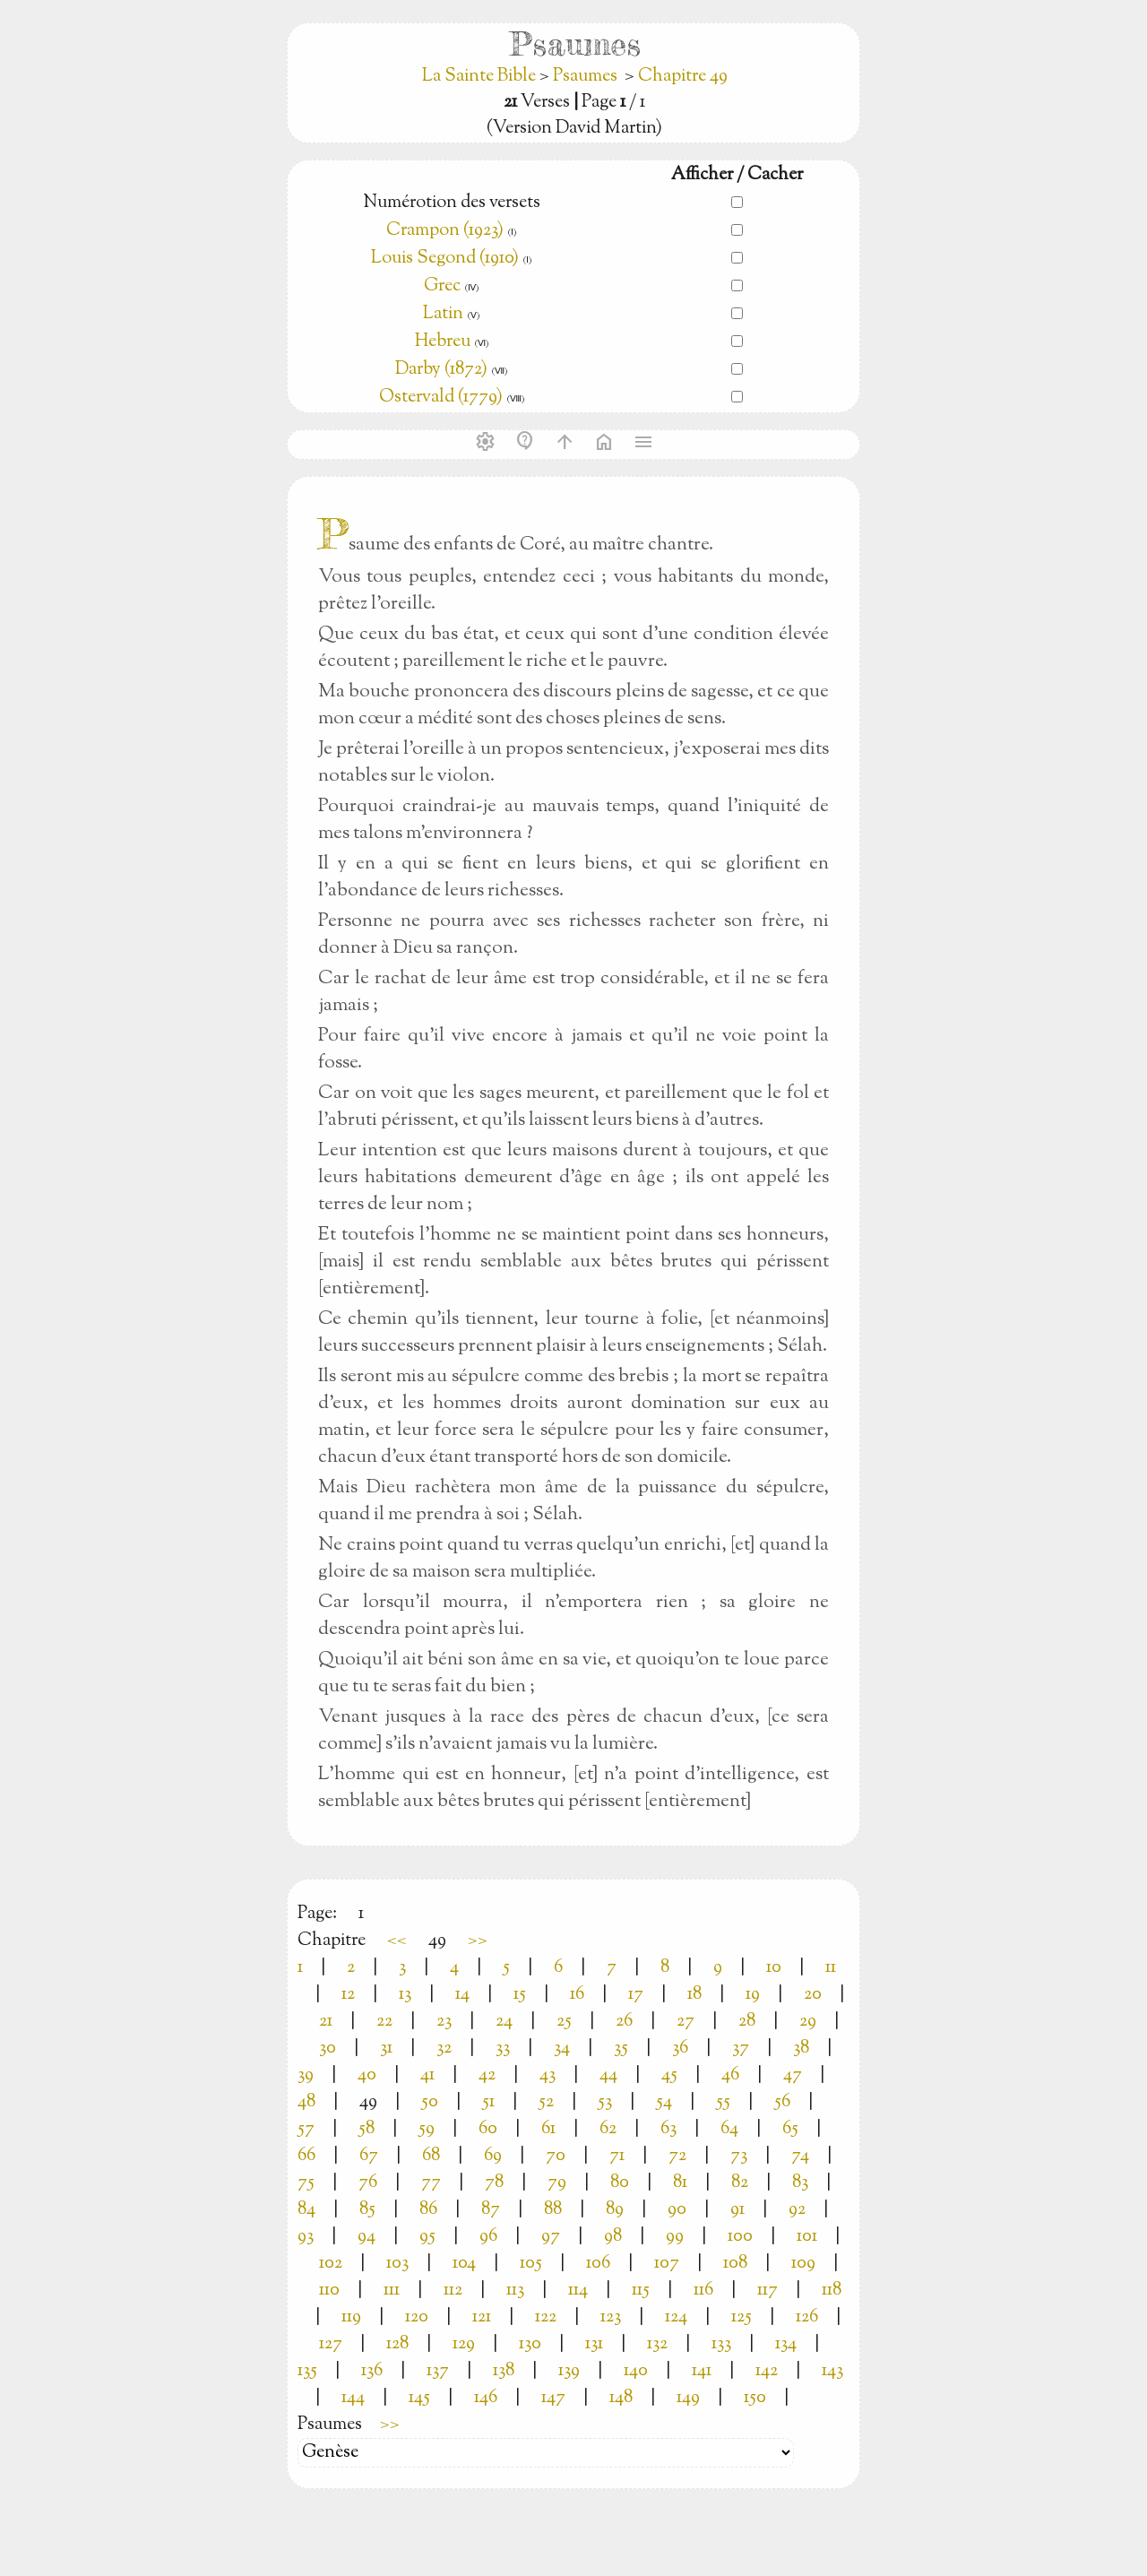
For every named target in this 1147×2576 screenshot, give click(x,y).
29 (807, 2022)
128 (397, 2344)
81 (680, 2183)
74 (800, 2156)
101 (807, 2237)
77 (431, 2183)
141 (701, 2371)
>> (477, 1941)
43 (547, 2075)
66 (306, 2156)
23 (444, 2022)
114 (578, 2291)
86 (428, 2210)
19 (753, 1995)
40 (367, 2075)
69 (493, 2156)
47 (792, 2075)
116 (703, 2291)
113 (515, 2291)
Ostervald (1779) (441, 398)
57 (306, 2129)
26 (624, 2022)
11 (830, 1968)
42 (487, 2075)
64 (729, 2129)
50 (429, 2102)
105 (531, 2264)
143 (832, 2371)
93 (306, 2237)
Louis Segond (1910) (446, 259)
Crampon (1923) (445, 231)
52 (546, 2102)
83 (800, 2183)
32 (444, 2049)
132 (657, 2344)
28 (746, 2022)
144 (353, 2398)
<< (397, 1941)
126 (807, 2317)
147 (553, 2398)
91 (737, 2210)
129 (464, 2344)
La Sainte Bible (480, 77)
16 (577, 1995)
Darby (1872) (441, 370)
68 (431, 2156)
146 (485, 2398)
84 (306, 2210)
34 (562, 2049)
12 (348, 1995)
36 (680, 2049)
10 (773, 1968)
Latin (443, 314)
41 (427, 2075)
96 (488, 2237)
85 (367, 2210)
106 (598, 2264)
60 (488, 2129)
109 (803, 2264)
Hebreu (442, 342)
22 (384, 2022)
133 (721, 2344)
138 (503, 2371)
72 (677, 2156)
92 (797, 2210)
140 (636, 2371)
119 (351, 2317)
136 (372, 2371)
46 (730, 2075)
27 (685, 2022)
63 (668, 2129)
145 (419, 2398)
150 (755, 2398)
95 (427, 2237)
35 (621, 2049)
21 (325, 2022)
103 (397, 2264)
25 (564, 2022)
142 (766, 2371)
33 (503, 2049)
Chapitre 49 (683, 77)
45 (669, 2075)
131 (594, 2344)
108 (735, 2264)
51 (488, 2102)
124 (676, 2317)
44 (608, 2075)
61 (548, 2129)
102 (330, 2264)
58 (366, 2129)
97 (550, 2237)
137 (438, 2371)
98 (613, 2237)
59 (426, 2129)
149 (688, 2398)
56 (782, 2102)
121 (481, 2317)
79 (557, 2183)
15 (519, 1995)
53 (605, 2102)
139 (569, 2371)
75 (306, 2183)
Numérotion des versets (451, 203)
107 (666, 2264)
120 (416, 2317)
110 (329, 2291)
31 (386, 2049)
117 (767, 2291)
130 (530, 2344)
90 (677, 2210)
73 (738, 2156)
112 (453, 2291)
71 (617, 2156)
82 (739, 2183)
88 (553, 2210)
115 (641, 2291)
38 (801, 2049)
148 (621, 2398)
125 (741, 2317)
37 (740, 2049)
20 (813, 1995)
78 (494, 2183)
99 (675, 2237)
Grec (442, 286)
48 (306, 2102)
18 (694, 1995)
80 (619, 2183)
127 (330, 2344)
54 (664, 2102)
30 (327, 2049)
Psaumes (585, 77)
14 (462, 1995)
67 (368, 2156)
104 (464, 2264)
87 (490, 2210)
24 (504, 2022)
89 (615, 2210)
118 (831, 2291)
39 (306, 2075)
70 (555, 2156)
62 (608, 2129)
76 (367, 2183)
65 (790, 2129)
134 (786, 2344)
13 (405, 1995)
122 (545, 2317)
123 (610, 2317)
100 (740, 2237)
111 (392, 2291)
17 (635, 1995)
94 (366, 2237)
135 (307, 2371)
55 (723, 2102)
